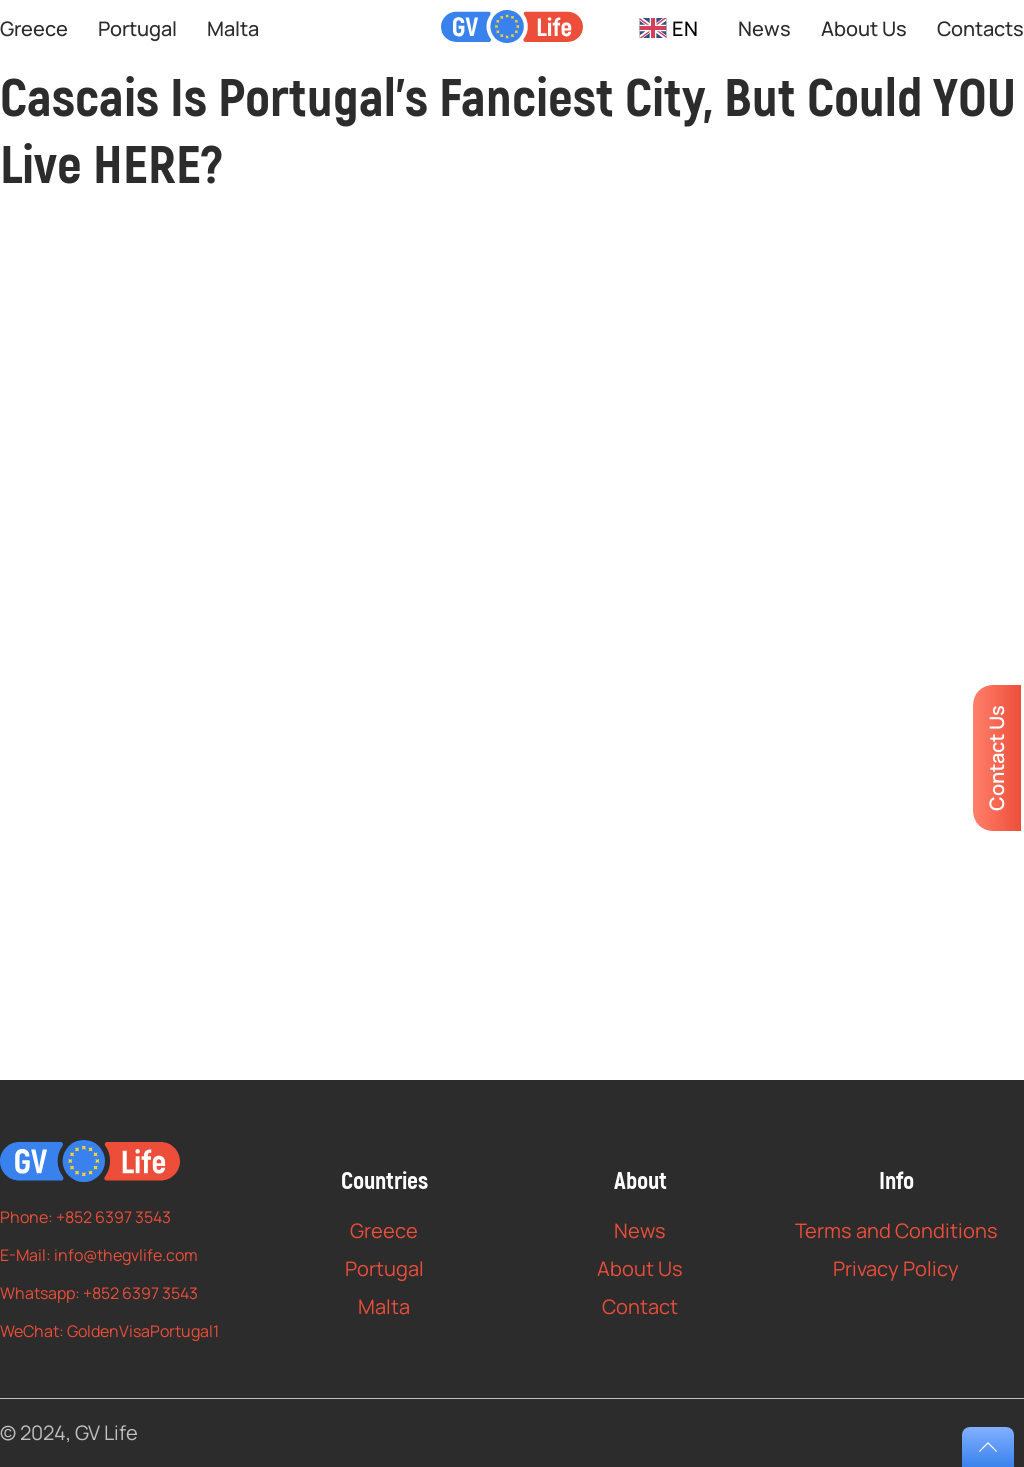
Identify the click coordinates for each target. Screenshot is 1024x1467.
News (764, 28)
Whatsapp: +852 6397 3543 (99, 1293)
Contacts (980, 28)
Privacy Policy (896, 1268)
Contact (640, 1306)
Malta (233, 28)
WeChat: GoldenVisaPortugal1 (109, 1331)
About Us (864, 28)
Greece (34, 28)
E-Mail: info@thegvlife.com (99, 1255)
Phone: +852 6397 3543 (85, 1217)
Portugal (137, 28)
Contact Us (996, 758)
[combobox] (668, 28)
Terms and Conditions (896, 1230)
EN (668, 28)
